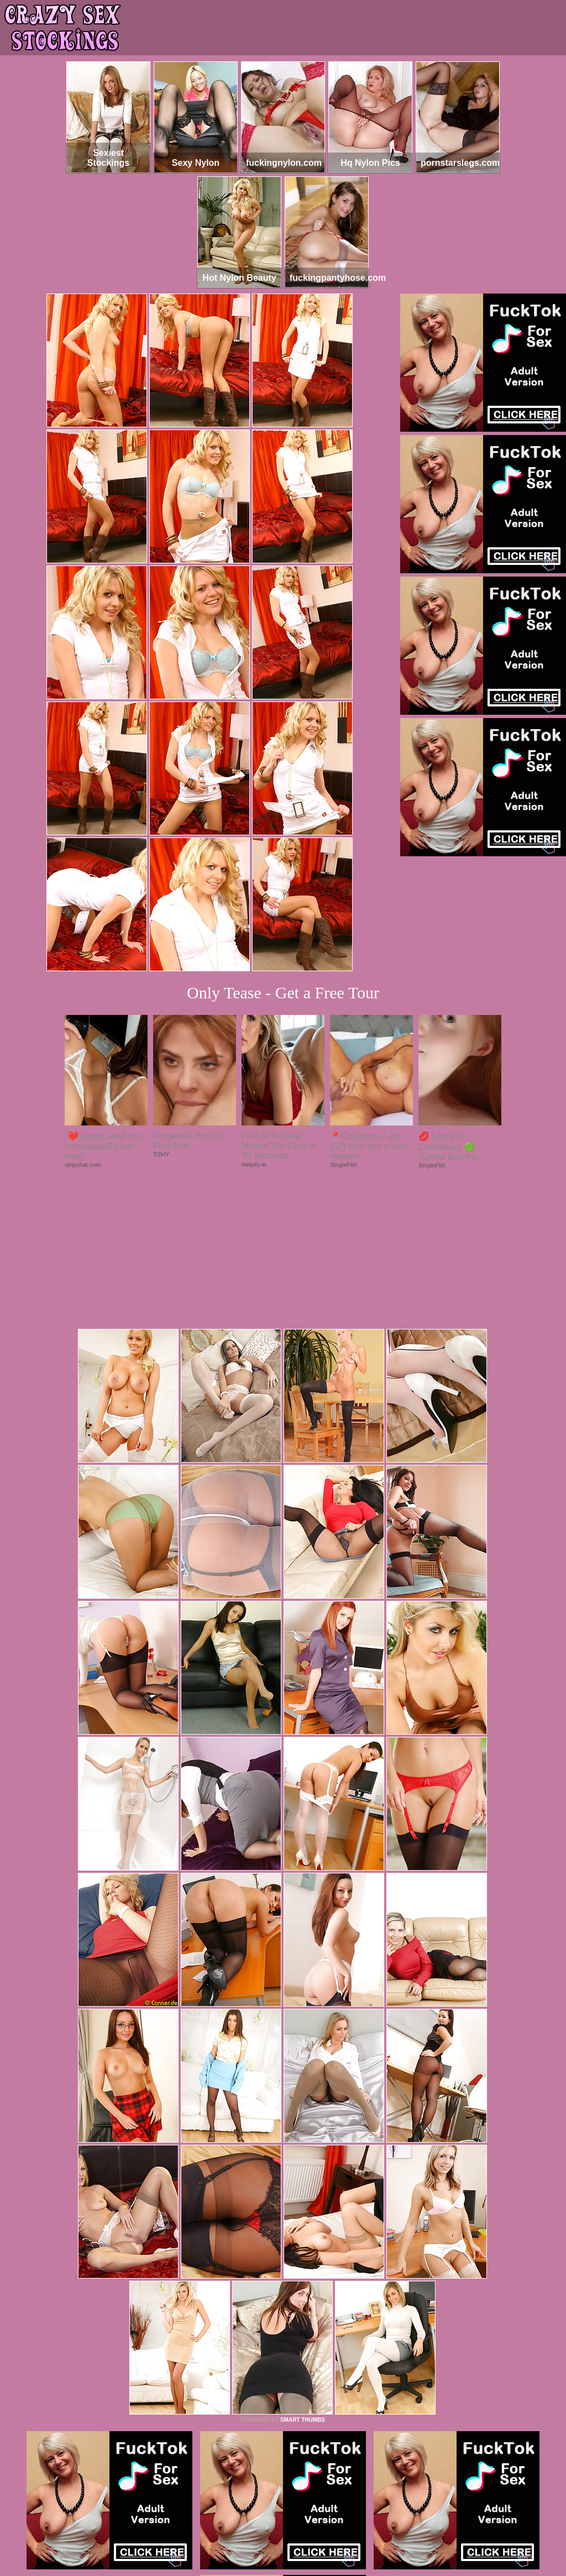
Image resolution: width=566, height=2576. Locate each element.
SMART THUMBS (302, 2269)
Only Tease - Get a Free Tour (283, 992)
